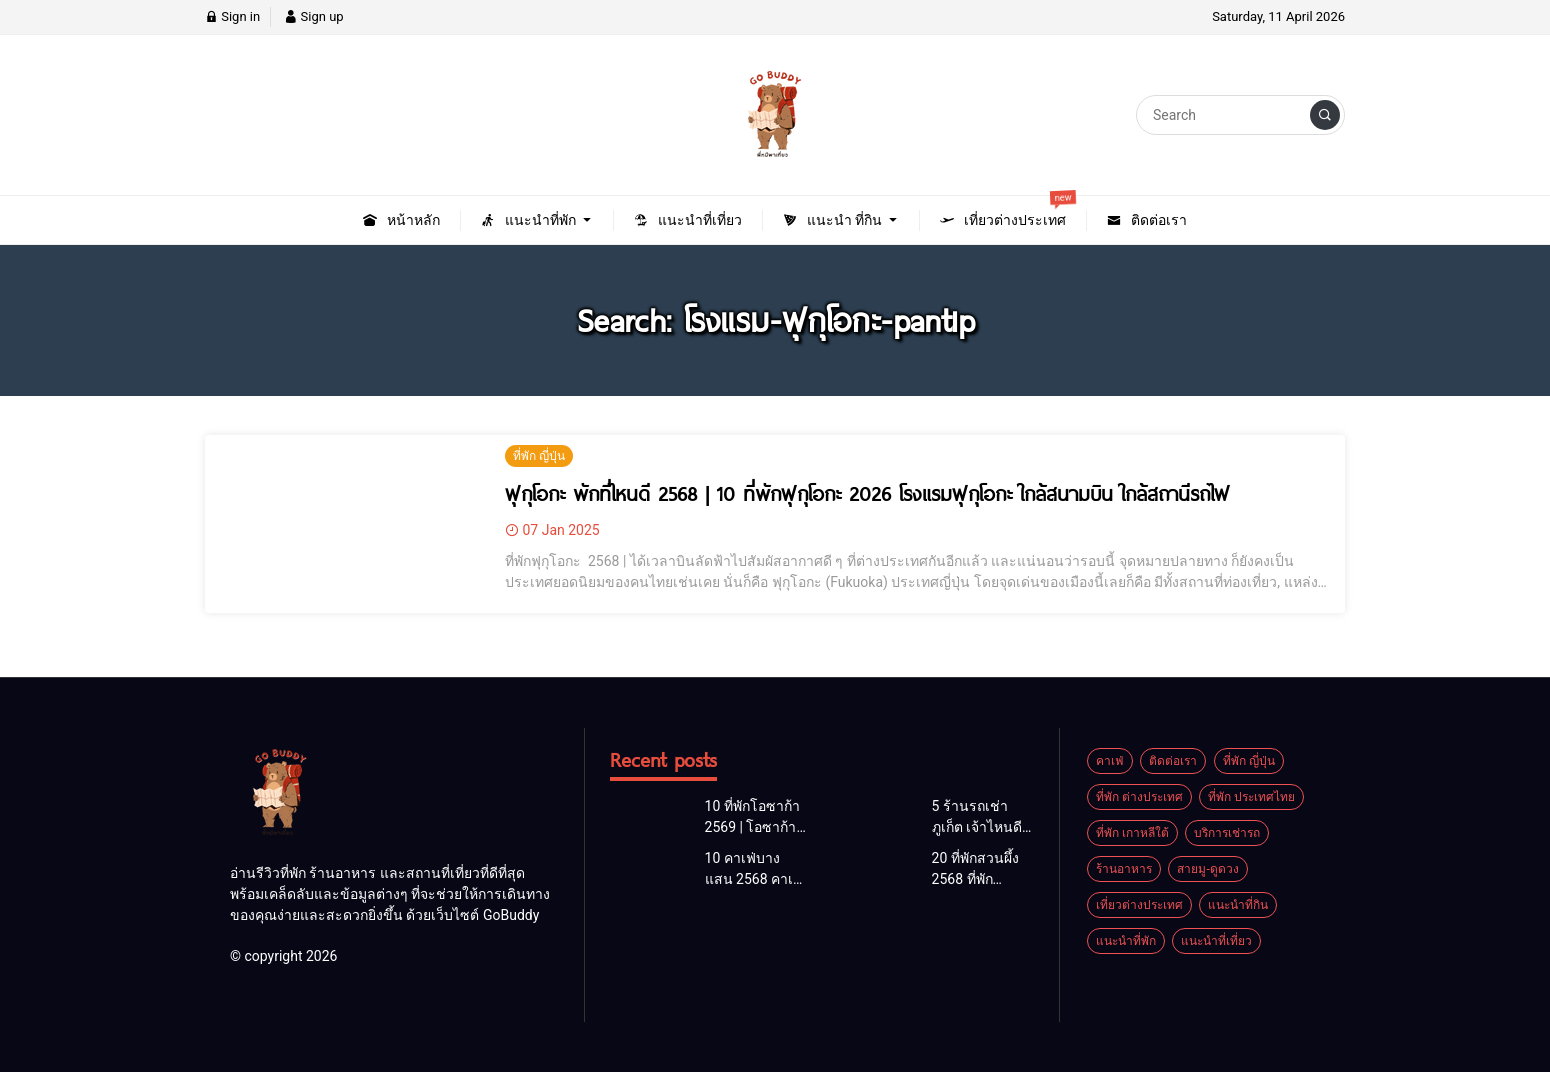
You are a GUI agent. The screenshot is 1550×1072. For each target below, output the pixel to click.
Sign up (313, 16)
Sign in (232, 16)
